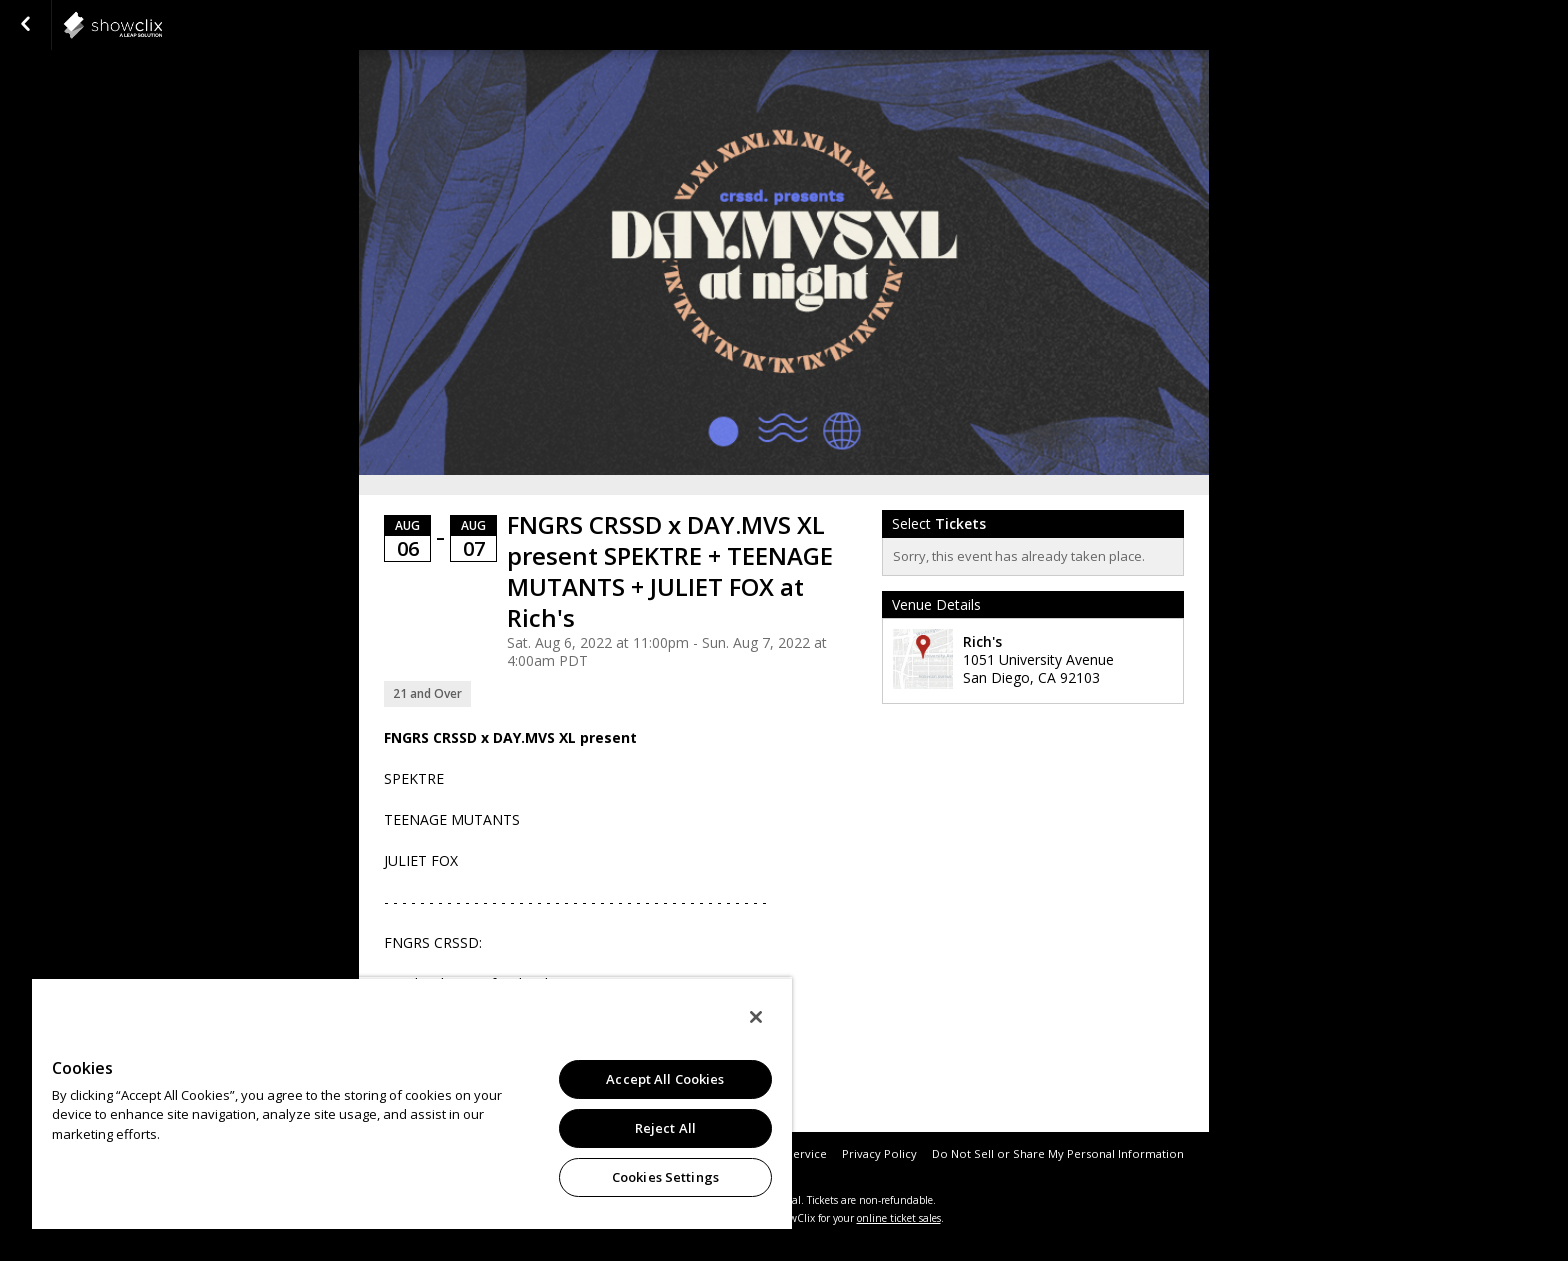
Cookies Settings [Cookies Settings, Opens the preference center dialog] (665, 1177)
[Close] (756, 1017)
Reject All (665, 1128)
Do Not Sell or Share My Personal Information (1058, 1153)
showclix (162, 25)
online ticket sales (899, 1218)
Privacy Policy (879, 1153)
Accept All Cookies (665, 1079)
